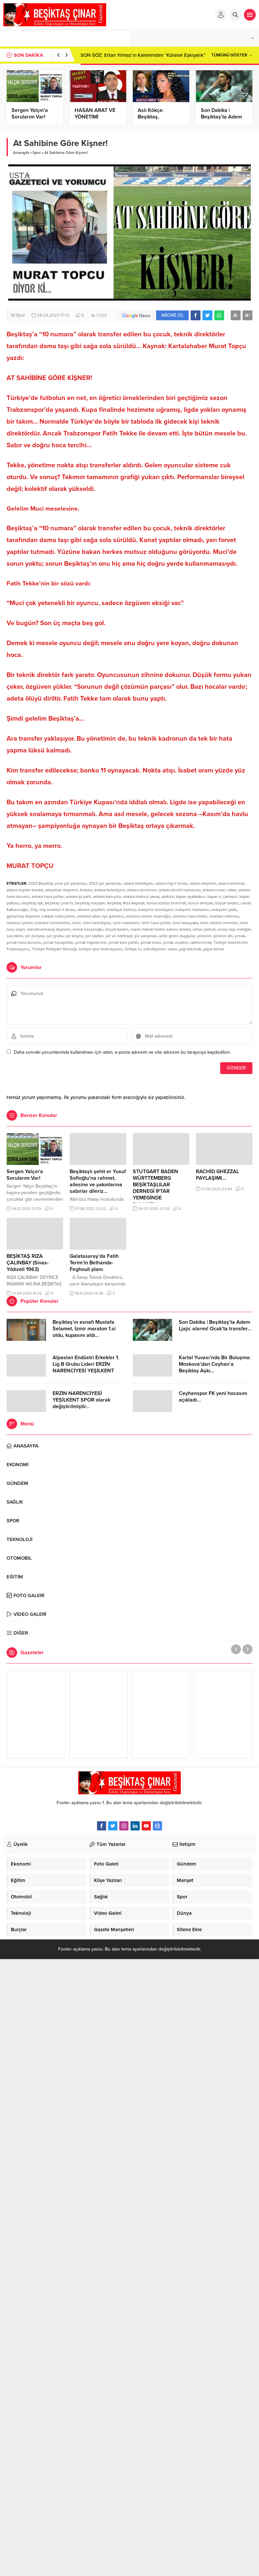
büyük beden (227, 903)
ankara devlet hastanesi (179, 890)
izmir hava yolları (156, 922)
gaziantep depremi (23, 916)
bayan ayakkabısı (190, 896)
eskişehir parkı (224, 909)
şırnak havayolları (58, 942)
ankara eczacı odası (219, 890)
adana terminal (231, 883)
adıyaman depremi (61, 890)
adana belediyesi (138, 883)
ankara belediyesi (109, 890)
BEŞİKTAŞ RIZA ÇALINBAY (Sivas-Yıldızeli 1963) (28, 1263)
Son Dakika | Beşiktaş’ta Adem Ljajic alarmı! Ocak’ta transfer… (215, 1325)
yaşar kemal (213, 949)
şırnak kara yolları (123, 942)
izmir (76, 922)
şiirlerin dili (223, 936)
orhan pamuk (204, 929)
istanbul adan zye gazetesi (100, 916)
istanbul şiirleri (20, 922)
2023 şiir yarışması (105, 883)
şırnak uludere (175, 942)
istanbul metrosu (224, 916)
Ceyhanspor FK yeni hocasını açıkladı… (213, 1396)
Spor (37, 152)
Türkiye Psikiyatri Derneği (54, 949)
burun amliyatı (200, 903)
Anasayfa (21, 152)
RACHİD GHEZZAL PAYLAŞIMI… (217, 1174)
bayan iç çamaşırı (222, 896)
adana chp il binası (171, 883)
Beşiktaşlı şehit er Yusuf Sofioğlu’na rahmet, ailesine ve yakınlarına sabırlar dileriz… (98, 1181)
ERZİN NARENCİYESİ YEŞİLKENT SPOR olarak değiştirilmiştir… (81, 1400)
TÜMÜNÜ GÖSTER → (231, 55)
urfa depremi (154, 949)
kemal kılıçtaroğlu (88, 929)
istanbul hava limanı (190, 916)
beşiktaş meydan (90, 903)
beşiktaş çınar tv (59, 903)
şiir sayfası (94, 936)
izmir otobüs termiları (219, 922)
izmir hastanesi (126, 922)
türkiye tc (133, 949)
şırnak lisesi (150, 942)
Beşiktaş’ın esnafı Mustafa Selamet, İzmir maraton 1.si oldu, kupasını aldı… (84, 1329)
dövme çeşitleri (91, 909)
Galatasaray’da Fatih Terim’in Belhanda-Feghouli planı (94, 1263)
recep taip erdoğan (234, 929)
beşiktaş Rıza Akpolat (126, 903)
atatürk (168, 896)
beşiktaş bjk (32, 903)
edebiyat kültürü (121, 909)
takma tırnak (201, 942)
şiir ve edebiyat (119, 936)
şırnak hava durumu (24, 942)
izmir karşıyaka (185, 922)
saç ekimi (15, 936)
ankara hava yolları (48, 896)
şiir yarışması (145, 936)
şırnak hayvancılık (90, 942)
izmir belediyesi (97, 922)
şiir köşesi (74, 936)
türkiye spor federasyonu (101, 949)
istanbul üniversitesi (52, 922)
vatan (172, 949)
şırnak (240, 936)
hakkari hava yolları (58, 916)
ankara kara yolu (107, 896)
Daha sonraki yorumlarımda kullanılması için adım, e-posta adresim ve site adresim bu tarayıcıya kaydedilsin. (122, 1052)
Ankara (86, 890)
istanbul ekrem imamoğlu (148, 916)
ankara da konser (142, 890)
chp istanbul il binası (57, 909)
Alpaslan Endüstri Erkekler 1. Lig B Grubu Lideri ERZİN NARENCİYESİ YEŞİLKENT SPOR (86, 1367)
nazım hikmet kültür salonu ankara (160, 929)
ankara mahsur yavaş (141, 896)
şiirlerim (204, 936)
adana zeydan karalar (25, 890)
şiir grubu (55, 936)
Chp (33, 909)
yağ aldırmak (190, 949)
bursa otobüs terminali (166, 903)
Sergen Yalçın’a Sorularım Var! (30, 113)
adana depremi (203, 883)
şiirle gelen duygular (177, 936)
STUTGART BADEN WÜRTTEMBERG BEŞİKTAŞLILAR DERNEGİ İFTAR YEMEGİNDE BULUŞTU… (155, 1188)
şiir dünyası (35, 936)
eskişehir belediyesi (155, 909)
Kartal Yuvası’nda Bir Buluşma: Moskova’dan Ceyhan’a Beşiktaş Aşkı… (215, 1364)
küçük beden (117, 929)
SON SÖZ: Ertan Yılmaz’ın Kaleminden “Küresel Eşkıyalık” (143, 55)
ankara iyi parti (78, 896)
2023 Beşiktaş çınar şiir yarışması (57, 883)
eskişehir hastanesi (192, 909)
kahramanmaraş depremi (49, 929)
